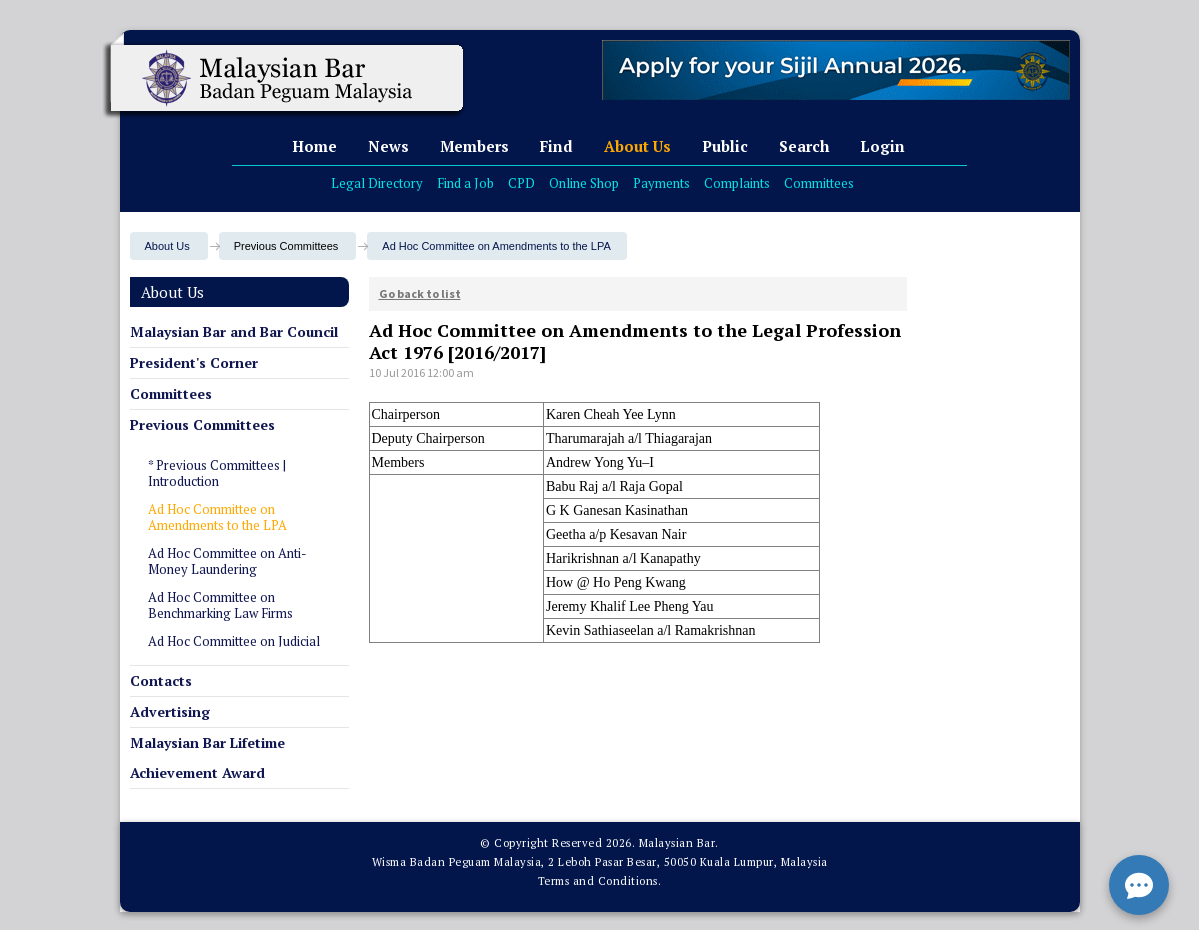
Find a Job (465, 183)
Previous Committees (202, 424)
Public (725, 146)
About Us (637, 146)
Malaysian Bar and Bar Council (234, 331)
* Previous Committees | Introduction (217, 473)
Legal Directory (377, 183)
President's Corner (194, 362)
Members (474, 146)
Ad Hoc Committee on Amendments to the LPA (496, 246)
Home (314, 146)
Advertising (170, 711)
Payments (661, 183)
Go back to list (420, 293)
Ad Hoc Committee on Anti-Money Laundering (227, 561)
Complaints (737, 183)
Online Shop (584, 183)
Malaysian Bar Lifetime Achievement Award (207, 757)
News (388, 146)
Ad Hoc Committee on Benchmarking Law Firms (220, 605)
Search (804, 146)
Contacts (161, 680)
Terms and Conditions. (600, 881)
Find (556, 146)
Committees (819, 183)
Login (882, 146)
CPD (521, 183)
